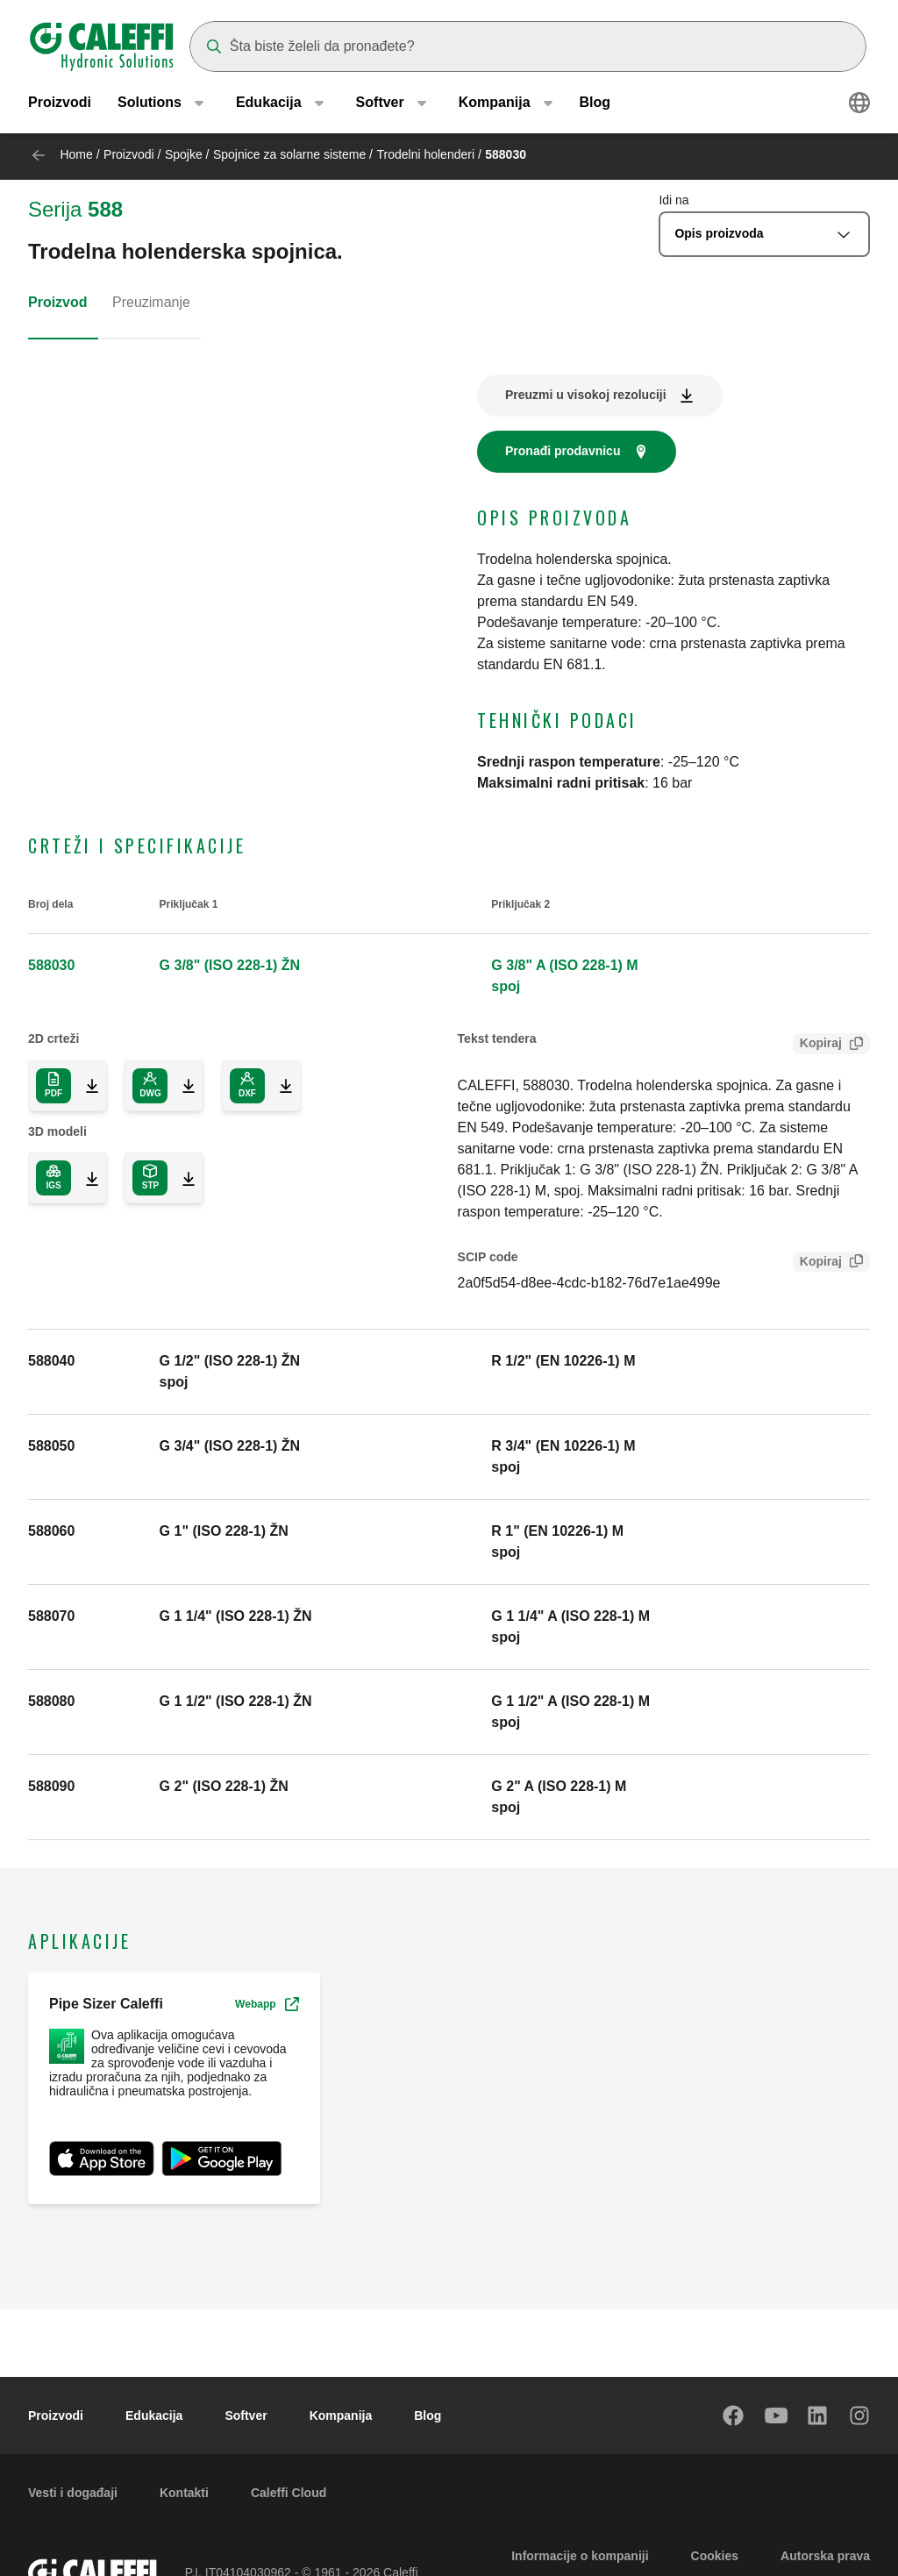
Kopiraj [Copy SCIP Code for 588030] (817, 1263)
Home (76, 154)
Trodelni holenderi (425, 154)
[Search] (527, 46)
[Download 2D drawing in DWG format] (181, 1085)
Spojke (184, 154)
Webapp (266, 2004)
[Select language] (859, 105)
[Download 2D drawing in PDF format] (53, 1085)
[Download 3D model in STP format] (181, 1177)
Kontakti (184, 2493)
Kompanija (341, 2415)
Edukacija (153, 2415)
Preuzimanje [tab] (151, 302)
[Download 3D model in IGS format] (85, 1177)
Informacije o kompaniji (579, 2556)
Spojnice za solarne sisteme (289, 154)
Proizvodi (59, 104)
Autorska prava (825, 2556)
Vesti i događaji (73, 2493)
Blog (595, 104)
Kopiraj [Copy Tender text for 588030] (817, 1045)
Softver (245, 2415)
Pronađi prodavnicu (562, 451)
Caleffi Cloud (288, 2493)
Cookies (714, 2556)
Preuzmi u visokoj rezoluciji (585, 395)
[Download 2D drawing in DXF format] (279, 1085)
